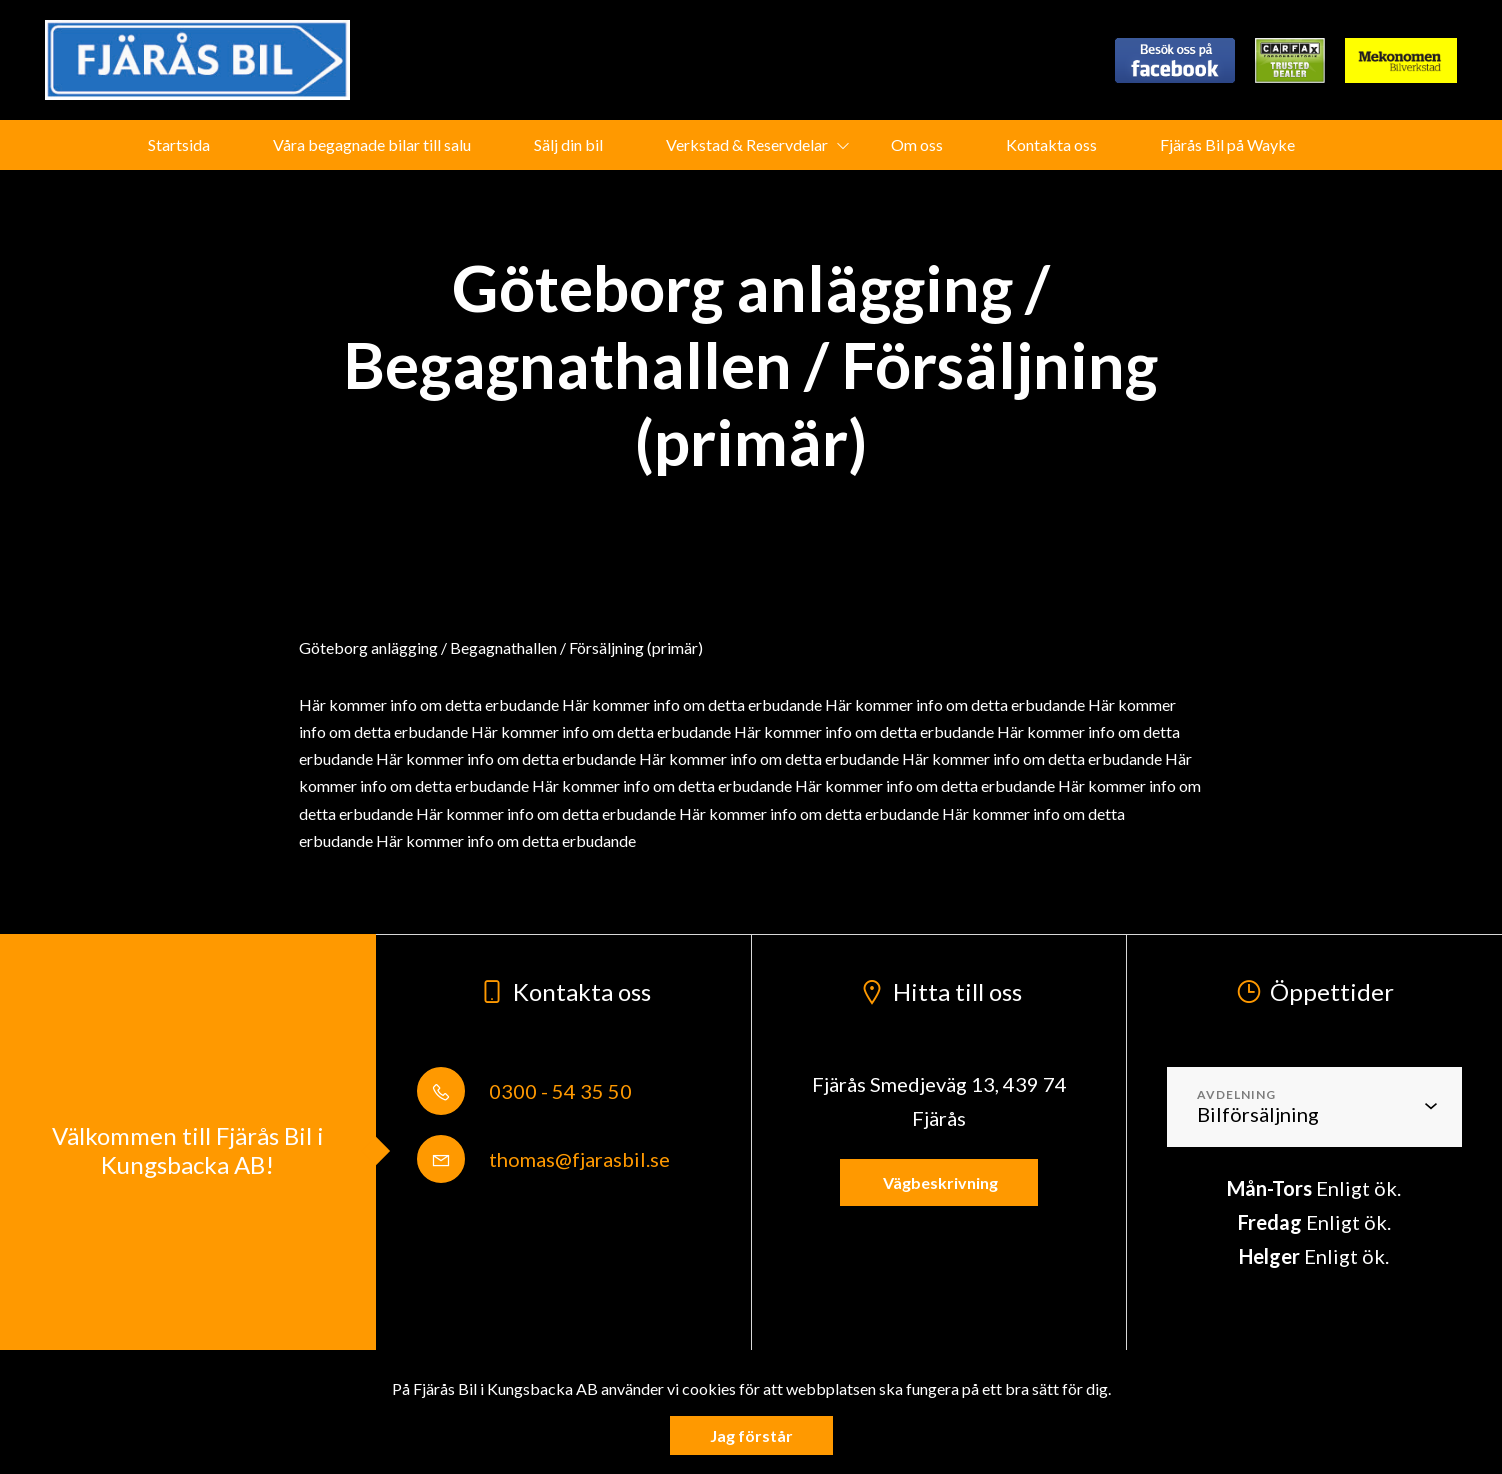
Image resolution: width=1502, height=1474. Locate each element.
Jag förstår (751, 1435)
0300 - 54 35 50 (524, 1091)
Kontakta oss (1051, 144)
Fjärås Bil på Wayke (1227, 144)
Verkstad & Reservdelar (747, 144)
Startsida (179, 144)
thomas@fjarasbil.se (543, 1159)
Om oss (917, 144)
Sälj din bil (568, 144)
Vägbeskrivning (939, 1182)
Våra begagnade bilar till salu (372, 144)
